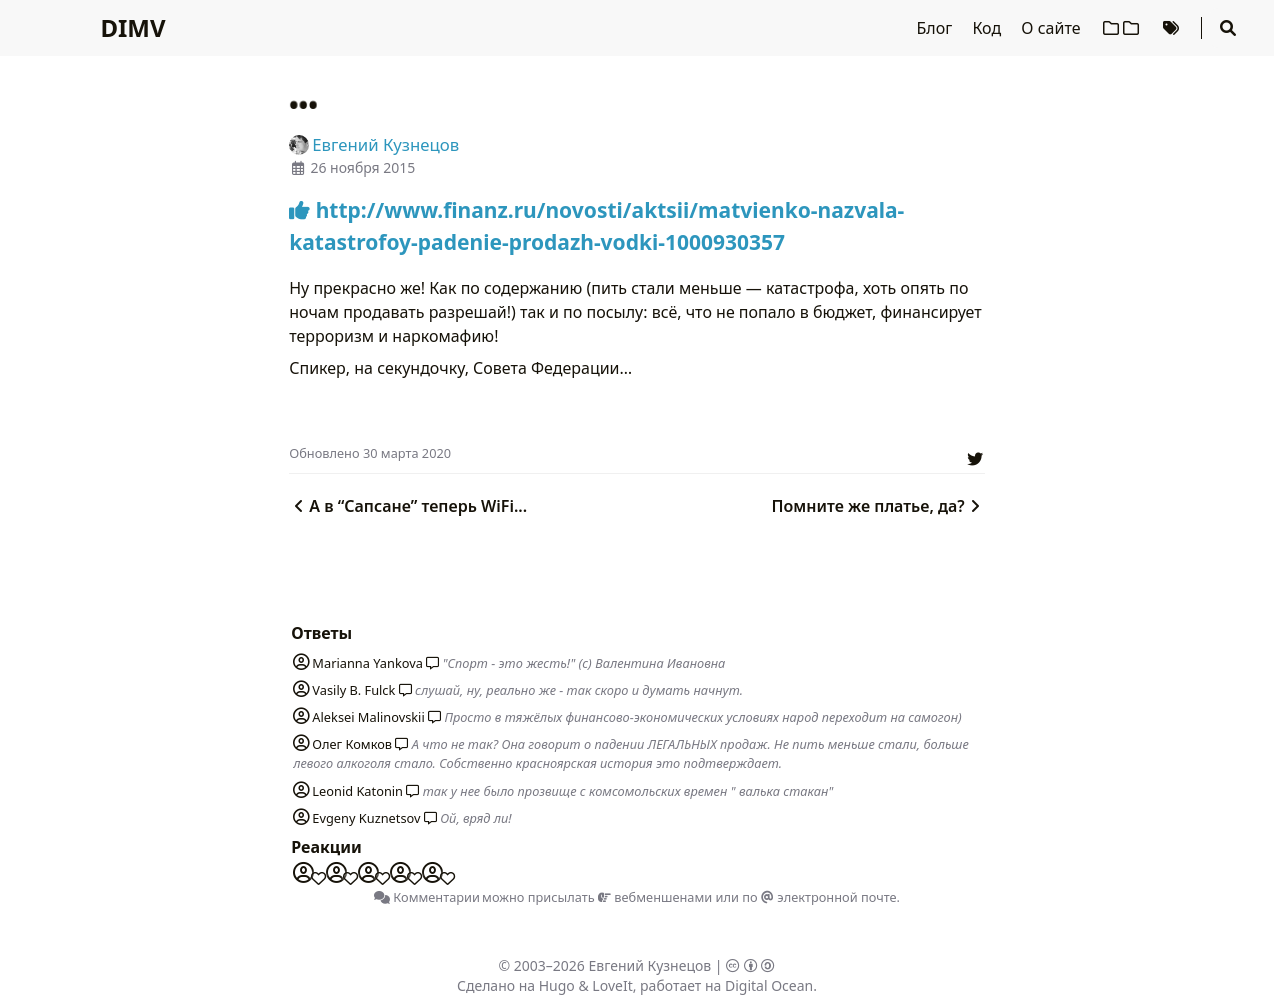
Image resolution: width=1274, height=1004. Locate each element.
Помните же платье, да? (878, 506)
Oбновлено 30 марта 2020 (370, 453)
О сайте (1052, 28)
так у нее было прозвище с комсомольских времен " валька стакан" (628, 791)
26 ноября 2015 (362, 167)
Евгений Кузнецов (650, 965)
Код (988, 28)
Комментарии (427, 897)
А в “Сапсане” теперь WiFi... (408, 506)
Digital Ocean (769, 985)
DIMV (132, 27)
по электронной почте (819, 897)
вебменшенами (655, 897)
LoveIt (612, 985)
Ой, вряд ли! (475, 818)
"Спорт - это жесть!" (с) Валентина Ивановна (584, 663)
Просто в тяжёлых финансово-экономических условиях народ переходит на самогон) (702, 717)
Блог (937, 28)
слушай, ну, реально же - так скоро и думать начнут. (579, 690)
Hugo (557, 985)
